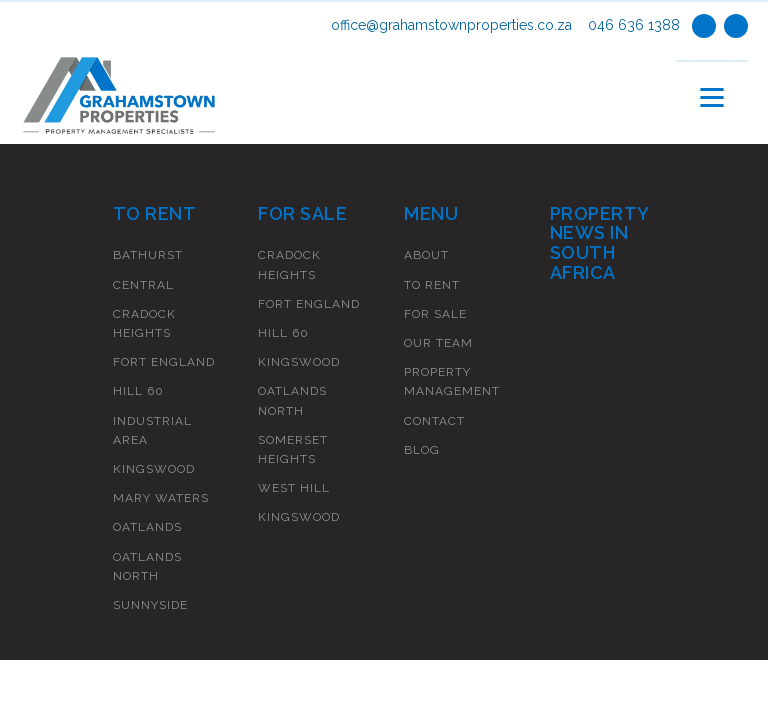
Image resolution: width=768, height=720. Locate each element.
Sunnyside (150, 605)
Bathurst (148, 255)
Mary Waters (161, 498)
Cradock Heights (144, 323)
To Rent (432, 285)
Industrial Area (152, 430)
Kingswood (154, 469)
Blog (422, 450)
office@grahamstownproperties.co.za (451, 25)
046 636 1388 (634, 25)
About (426, 255)
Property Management (452, 381)
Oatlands (147, 527)
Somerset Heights (293, 449)
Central (143, 285)
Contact (434, 421)
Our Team (438, 343)
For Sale (435, 314)
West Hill (294, 488)
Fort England (164, 362)
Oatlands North (147, 566)
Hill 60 (138, 391)
